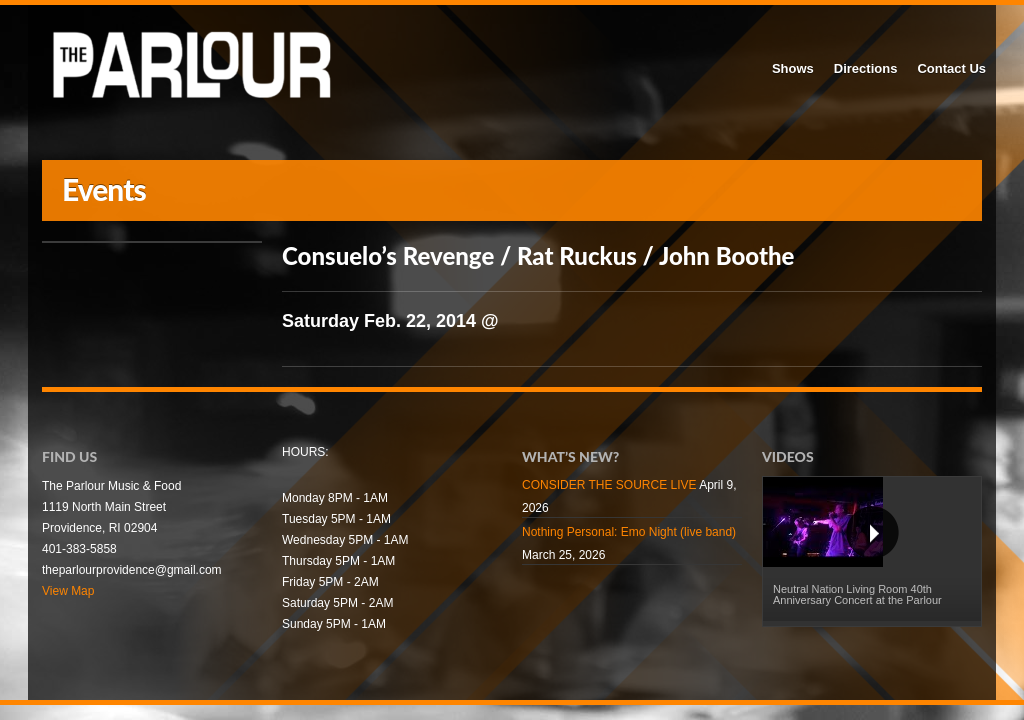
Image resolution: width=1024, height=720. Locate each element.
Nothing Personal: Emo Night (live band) (629, 532)
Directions (866, 68)
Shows (793, 68)
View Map (68, 591)
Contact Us (951, 68)
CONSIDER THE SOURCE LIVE (609, 485)
